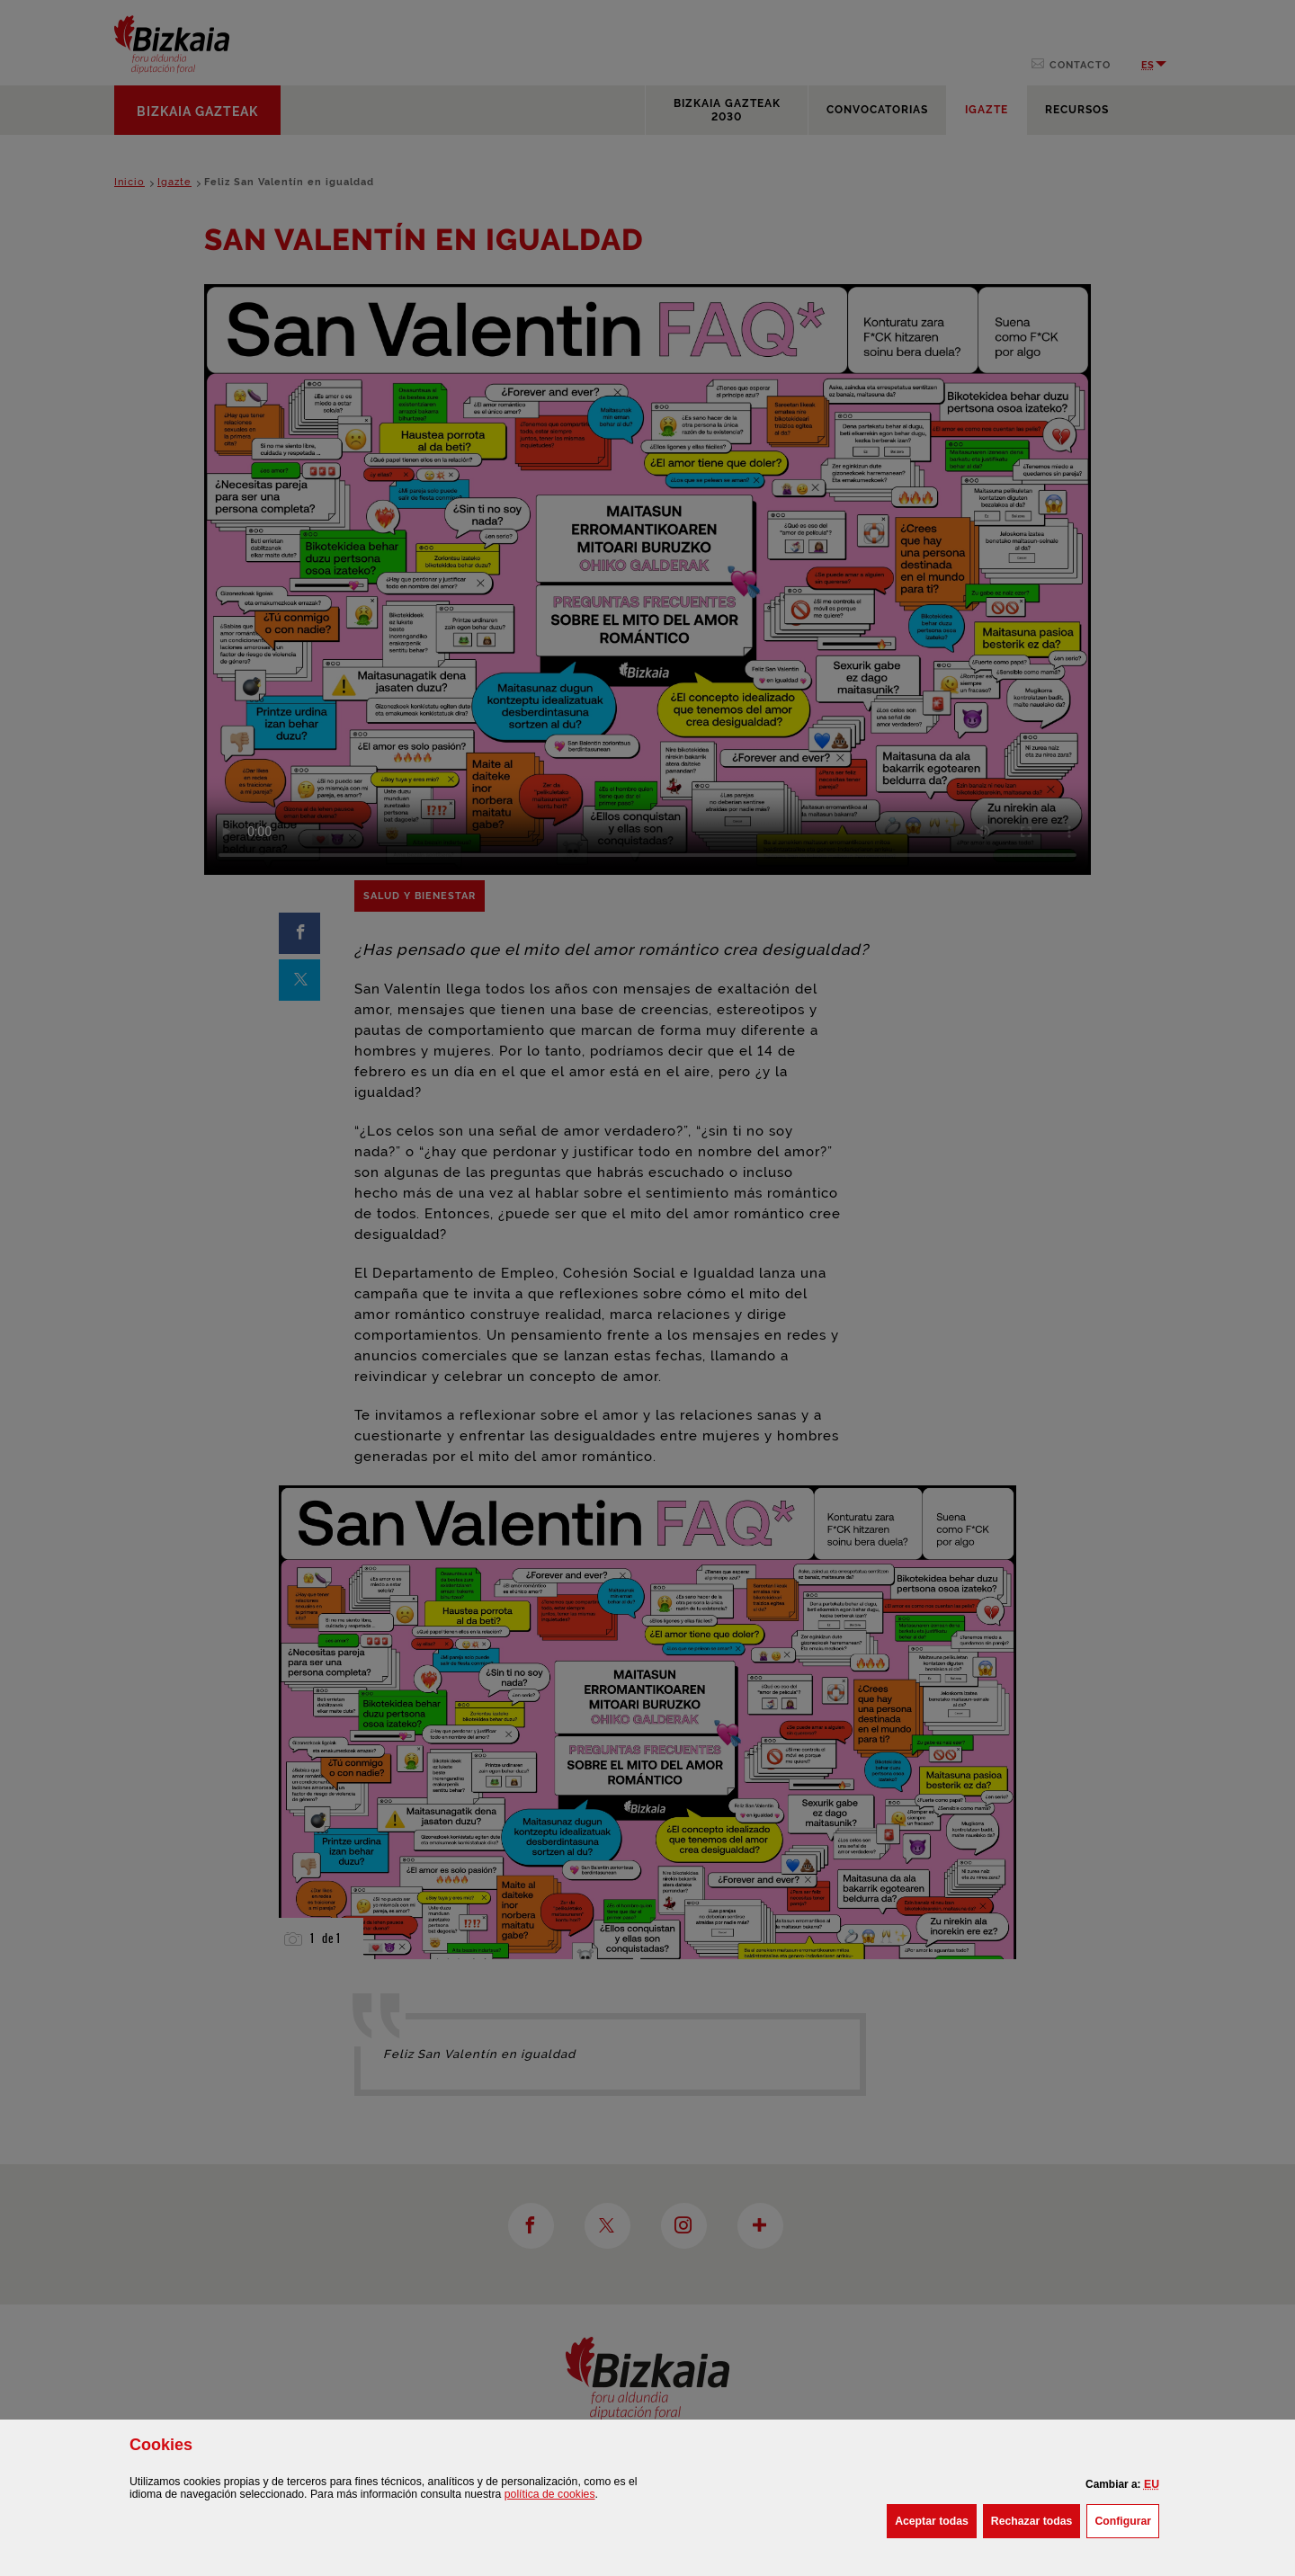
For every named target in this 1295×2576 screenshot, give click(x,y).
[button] (1151, 2484)
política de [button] (550, 2494)
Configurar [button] (1126, 2519)
